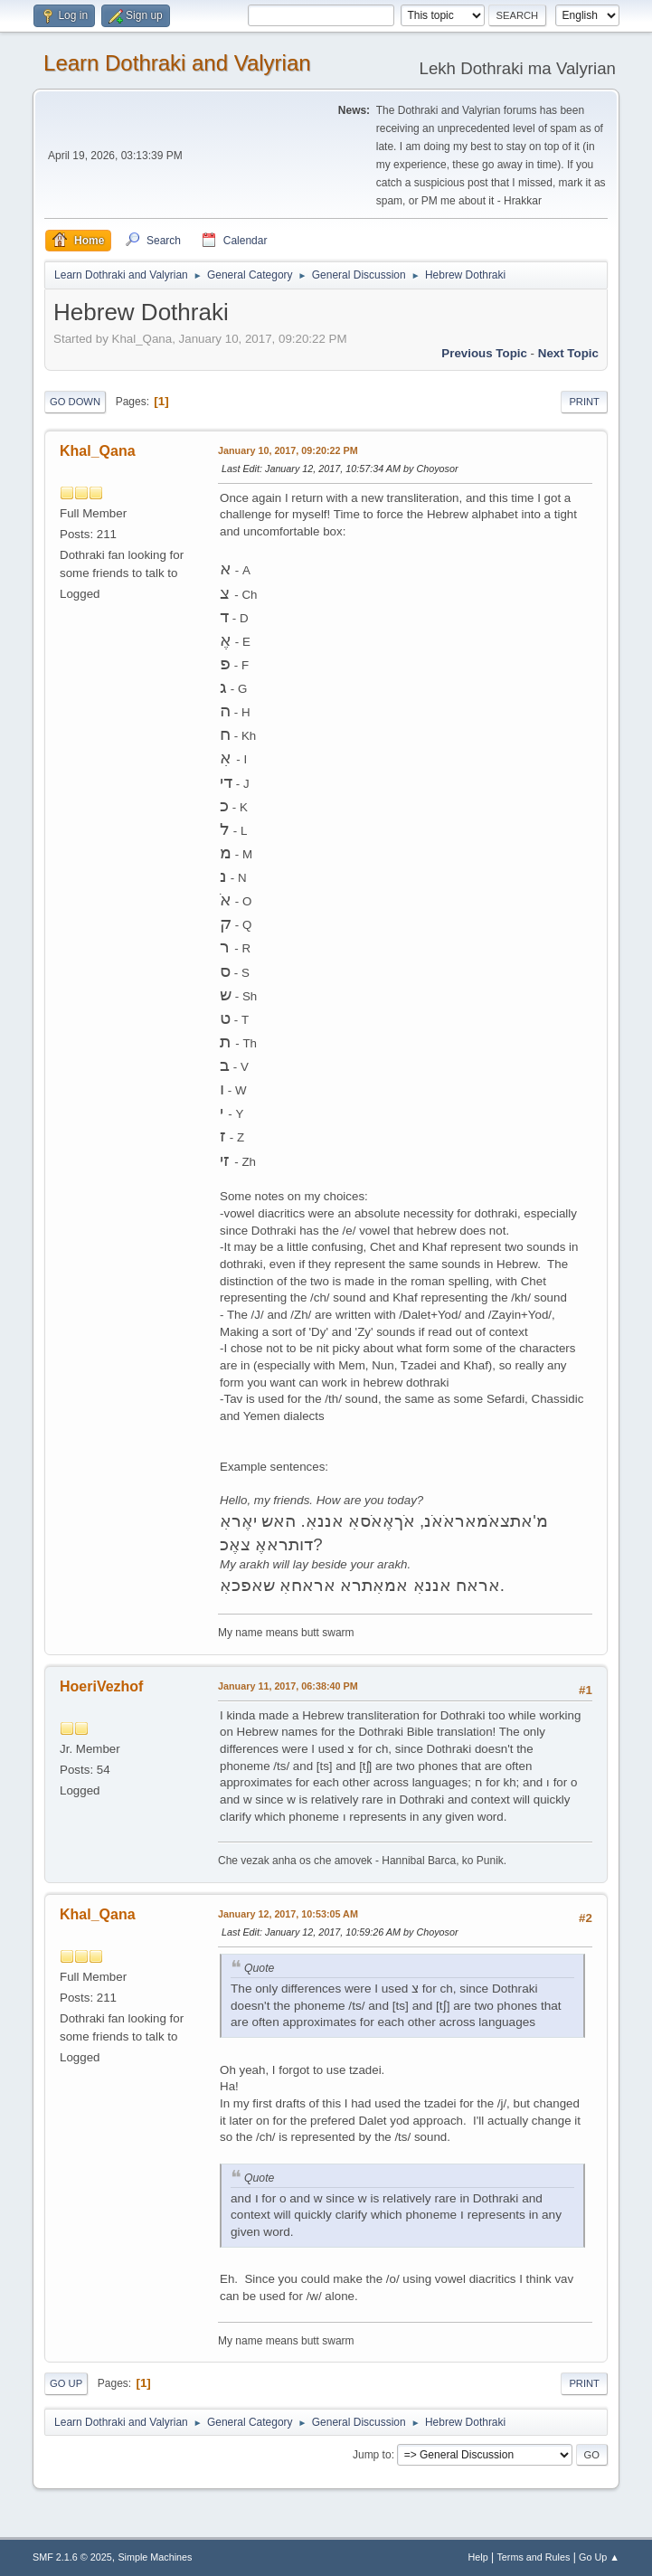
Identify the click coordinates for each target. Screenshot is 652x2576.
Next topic (568, 353)
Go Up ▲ (599, 2557)
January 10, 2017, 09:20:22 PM (288, 450)
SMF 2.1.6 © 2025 (72, 2557)
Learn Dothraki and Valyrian (177, 63)
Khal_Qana (98, 451)
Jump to (372, 2454)
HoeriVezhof (101, 1686)
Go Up (66, 2383)
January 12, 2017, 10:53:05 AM (288, 1913)
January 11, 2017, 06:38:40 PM (288, 1686)
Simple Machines (155, 2557)
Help (477, 2557)
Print (584, 401)
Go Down (75, 401)
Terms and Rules (533, 2557)
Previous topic (484, 353)
